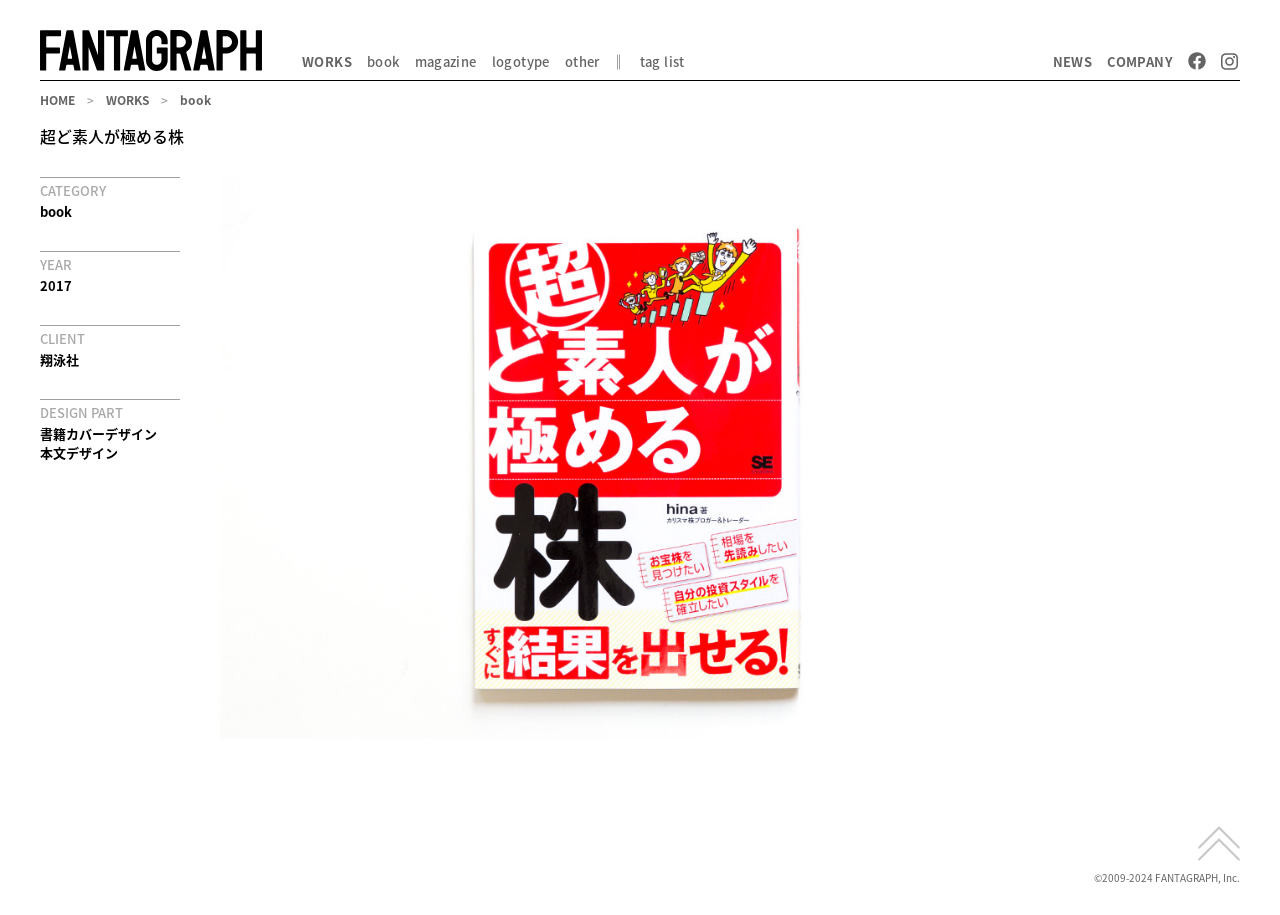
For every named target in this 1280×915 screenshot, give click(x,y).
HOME (57, 100)
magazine (446, 61)
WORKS (327, 61)
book (383, 61)
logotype (521, 61)
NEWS (1073, 61)
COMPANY (1140, 61)
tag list (662, 61)
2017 (56, 285)
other (582, 61)
